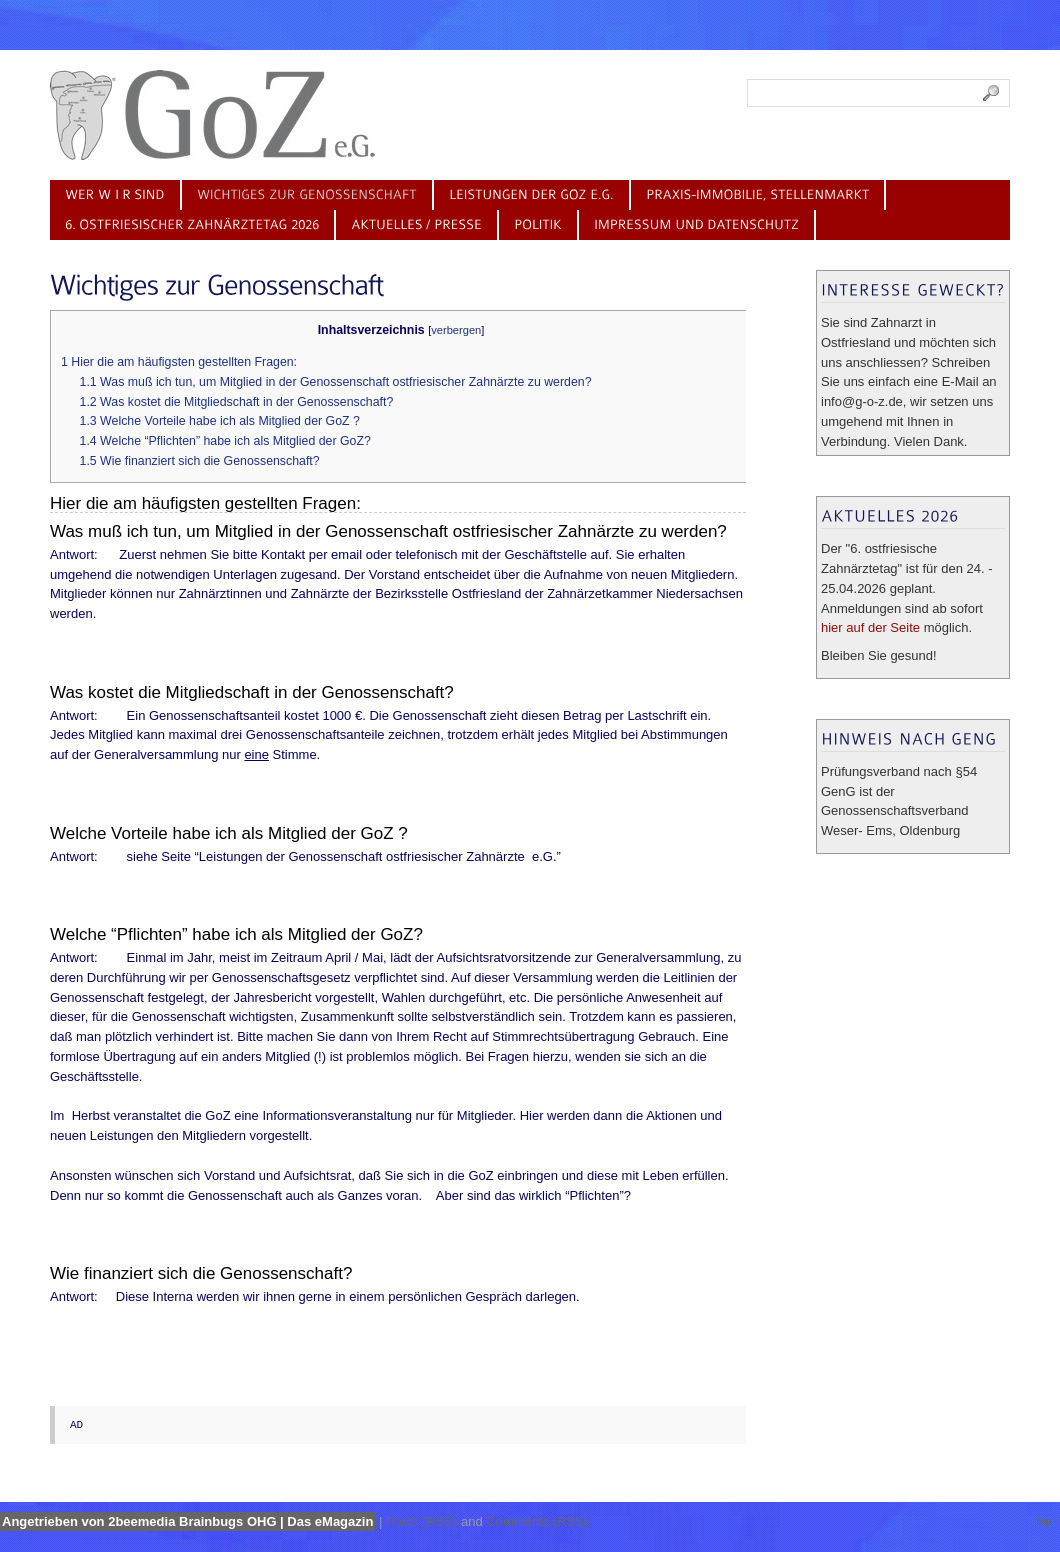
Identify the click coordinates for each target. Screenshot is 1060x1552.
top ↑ (1048, 1521)
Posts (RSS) (422, 1521)
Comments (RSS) (537, 1521)
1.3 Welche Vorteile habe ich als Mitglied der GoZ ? (220, 421)
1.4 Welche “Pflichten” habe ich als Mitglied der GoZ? (225, 441)
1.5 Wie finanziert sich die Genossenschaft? (200, 461)
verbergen (456, 330)
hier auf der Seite (870, 627)
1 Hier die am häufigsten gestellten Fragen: (179, 362)
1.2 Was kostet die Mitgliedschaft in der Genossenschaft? (237, 402)
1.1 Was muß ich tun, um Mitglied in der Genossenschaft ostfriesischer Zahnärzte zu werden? (336, 382)
